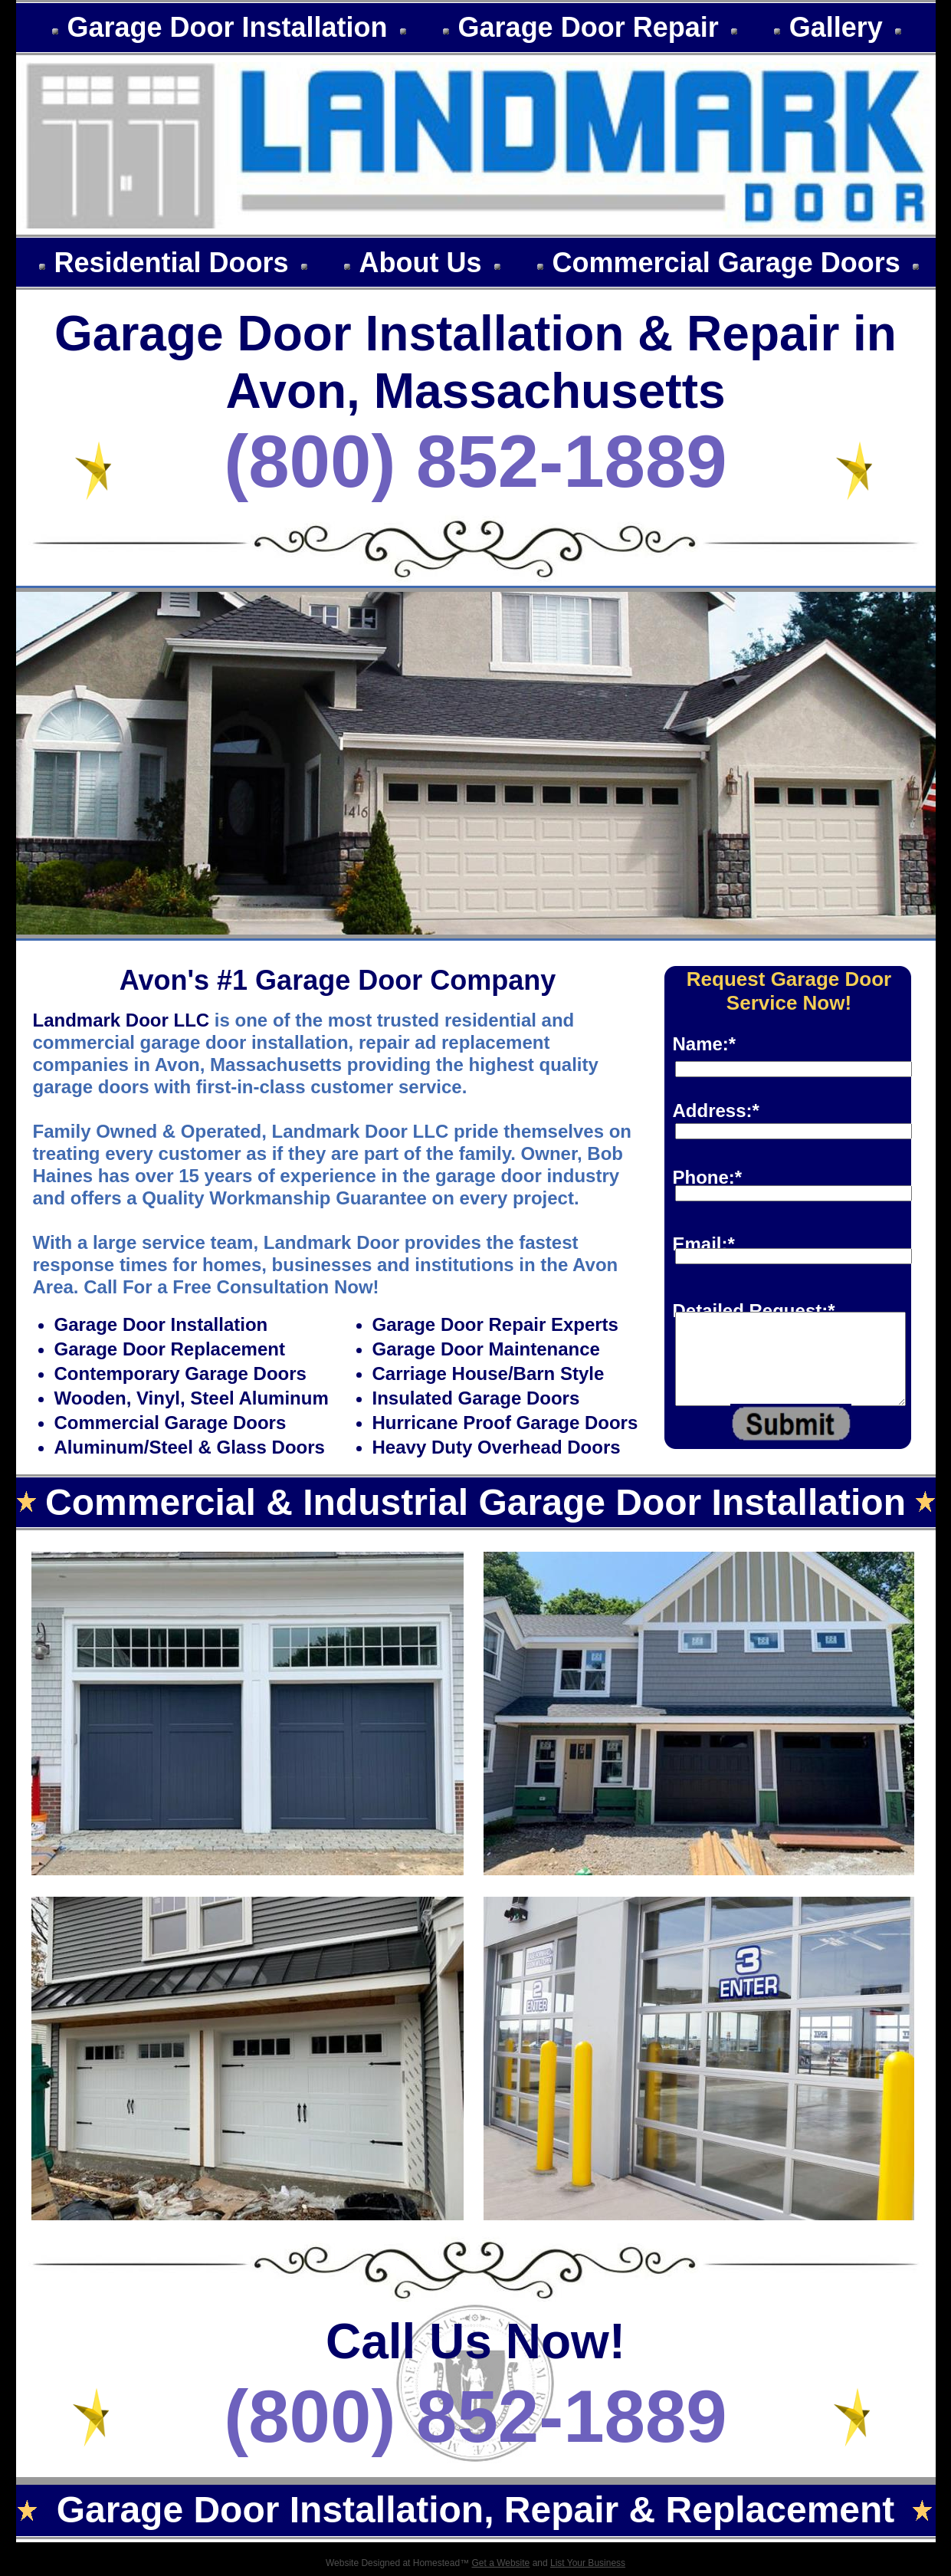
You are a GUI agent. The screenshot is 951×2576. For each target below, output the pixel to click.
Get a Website (500, 2563)
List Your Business (587, 2563)
